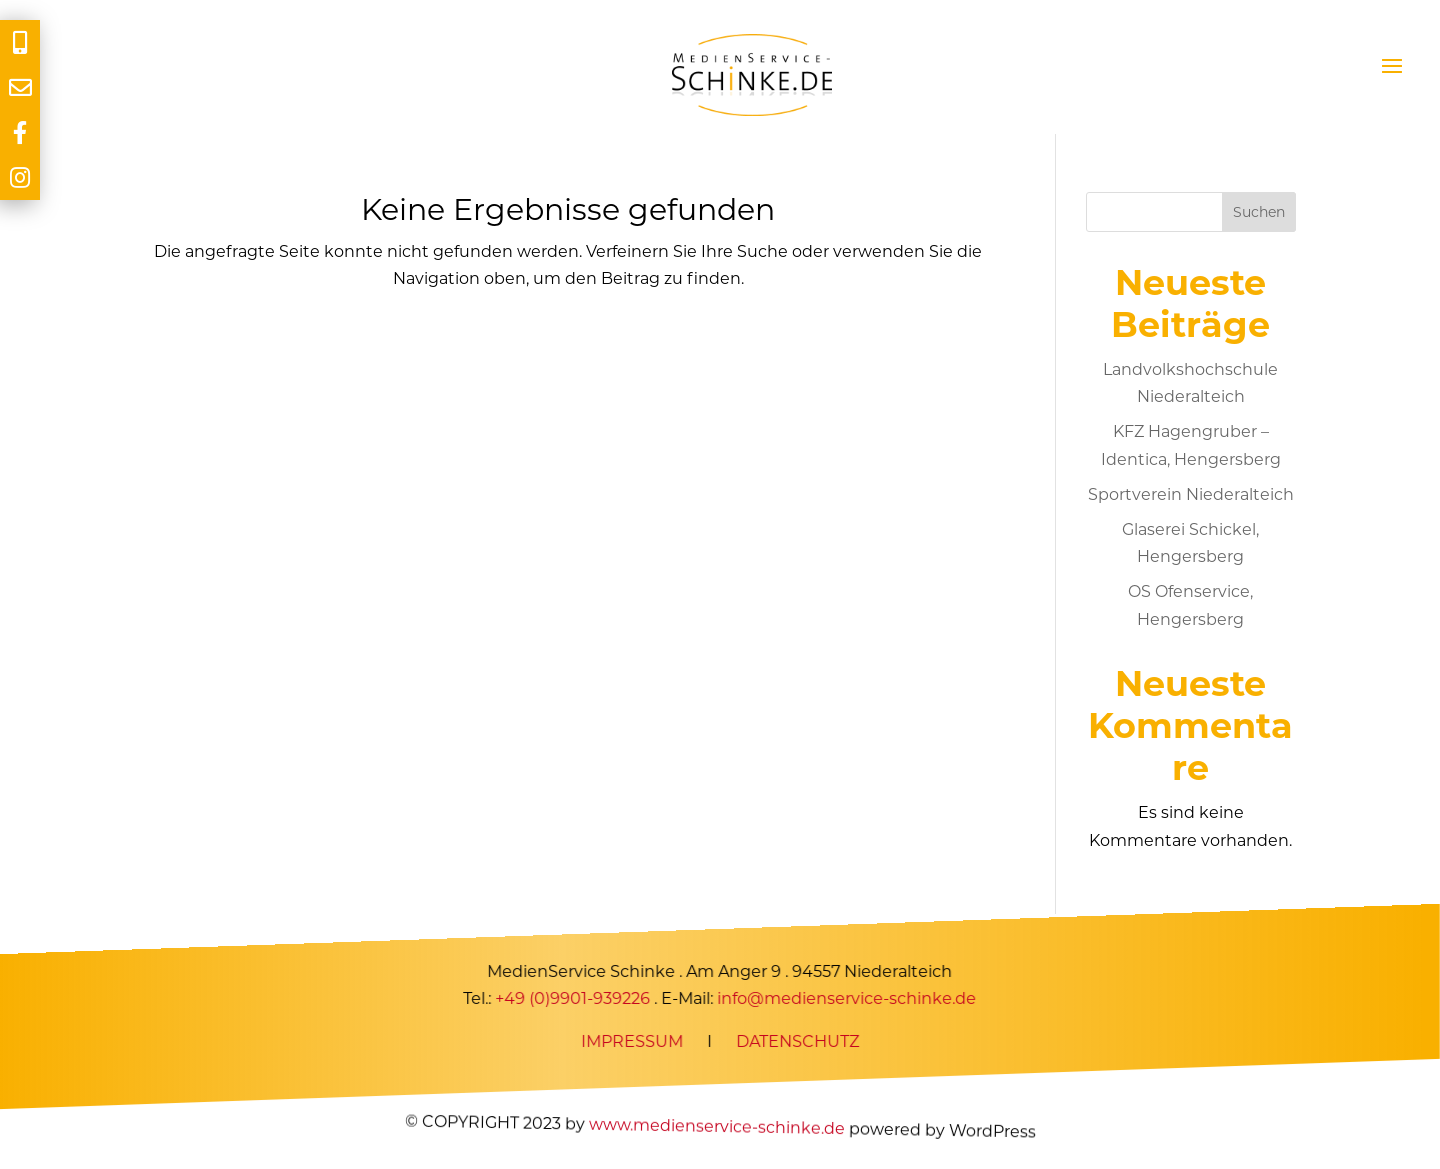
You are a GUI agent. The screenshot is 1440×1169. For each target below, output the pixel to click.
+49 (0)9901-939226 (573, 998)
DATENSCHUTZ (797, 1041)
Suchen (1259, 212)
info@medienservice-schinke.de (847, 998)
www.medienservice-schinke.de (716, 1126)
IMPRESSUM (632, 1041)
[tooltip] (20, 42)
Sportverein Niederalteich (1191, 494)
